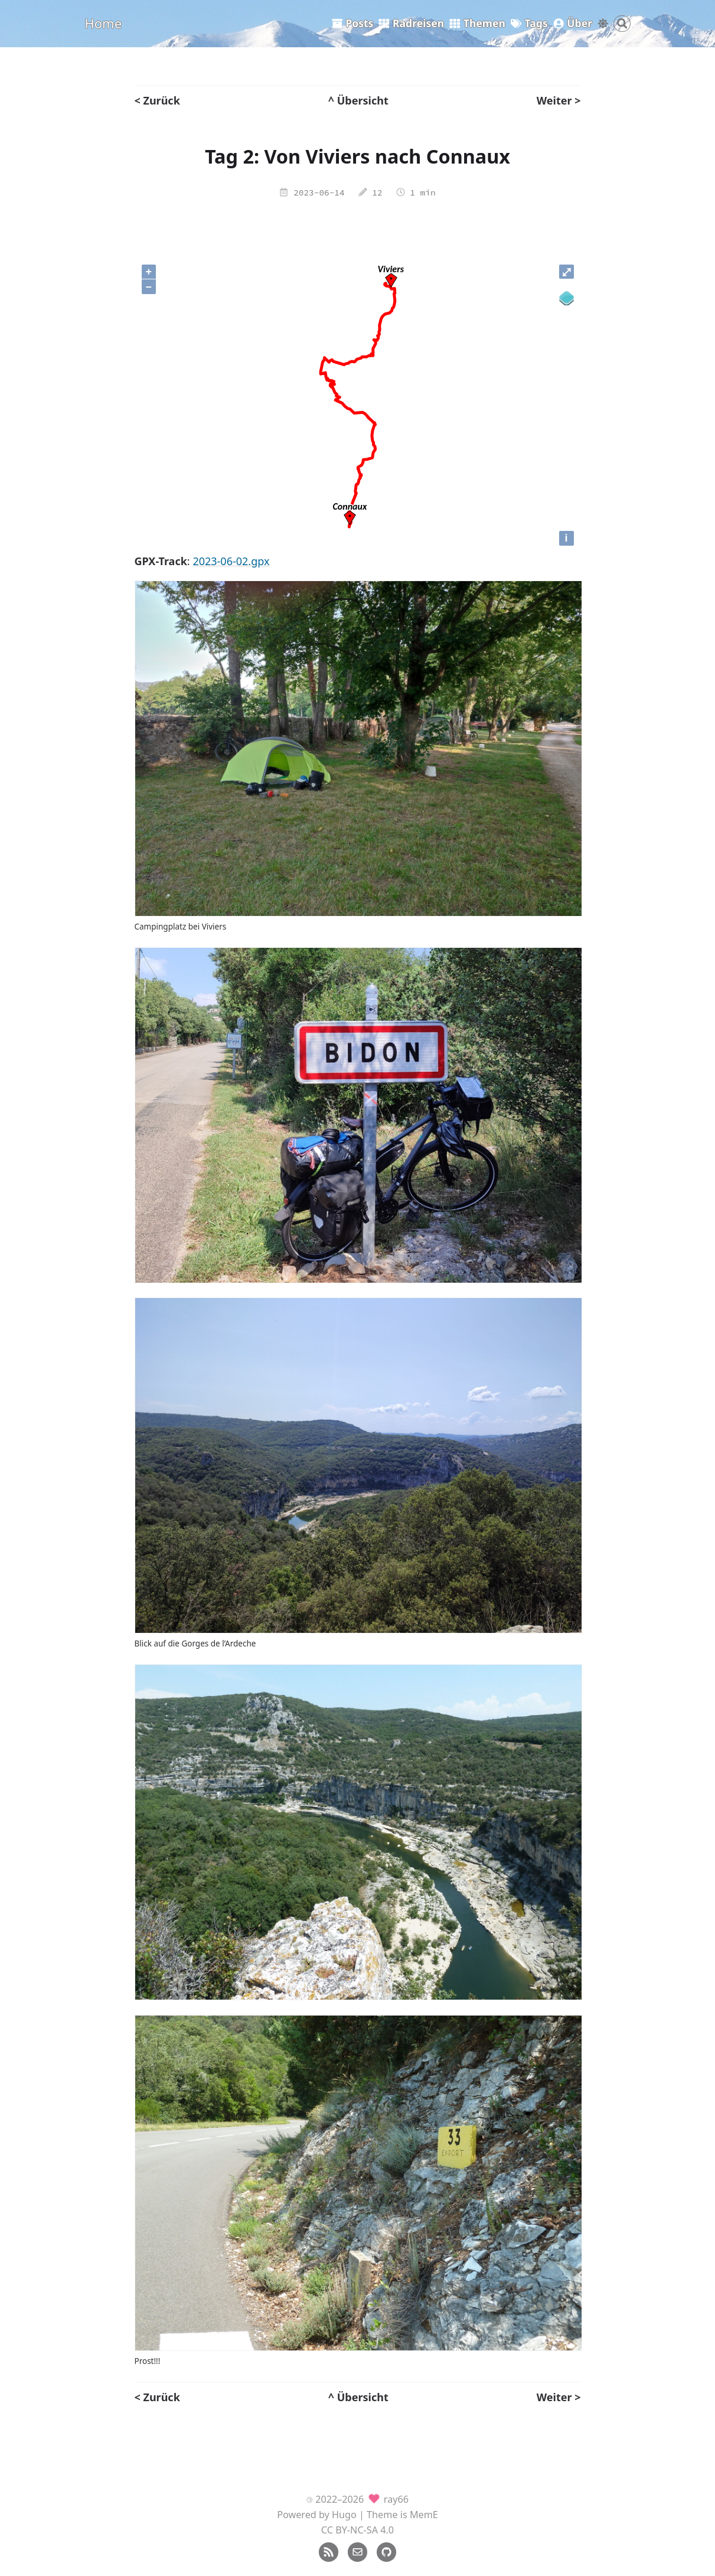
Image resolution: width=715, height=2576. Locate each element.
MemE (424, 2514)
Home (103, 23)
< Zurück (157, 100)
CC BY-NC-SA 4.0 (357, 2529)
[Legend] (566, 298)
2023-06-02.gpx (230, 561)
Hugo (344, 2514)
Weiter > (559, 100)
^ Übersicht (358, 100)
